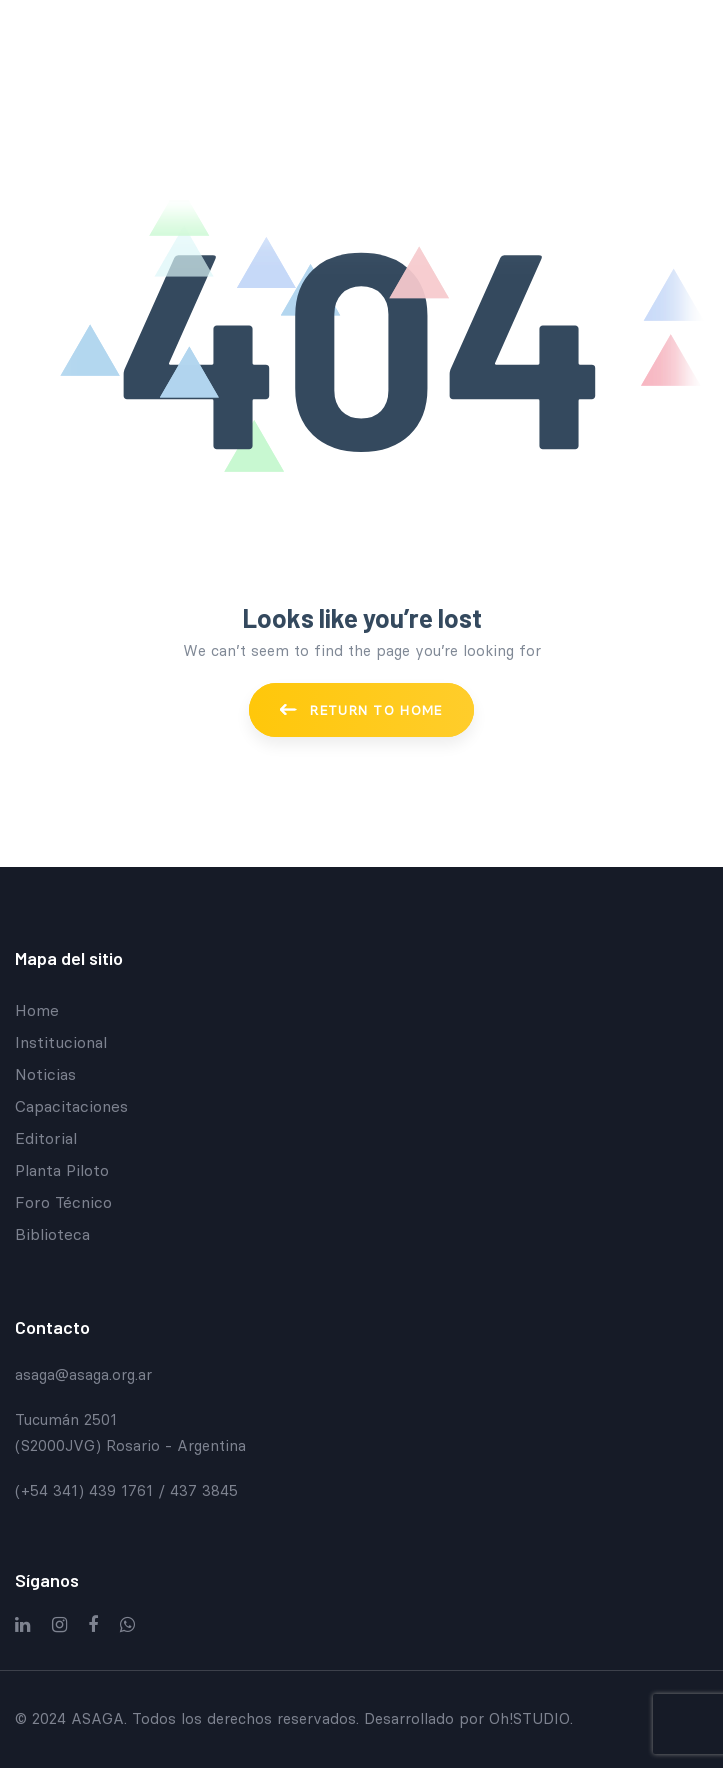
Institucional (61, 1042)
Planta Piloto (62, 1170)
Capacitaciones (71, 1106)
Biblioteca (52, 1234)
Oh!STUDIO (529, 1718)
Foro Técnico (63, 1202)
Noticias (45, 1074)
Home (37, 1010)
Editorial (46, 1138)
